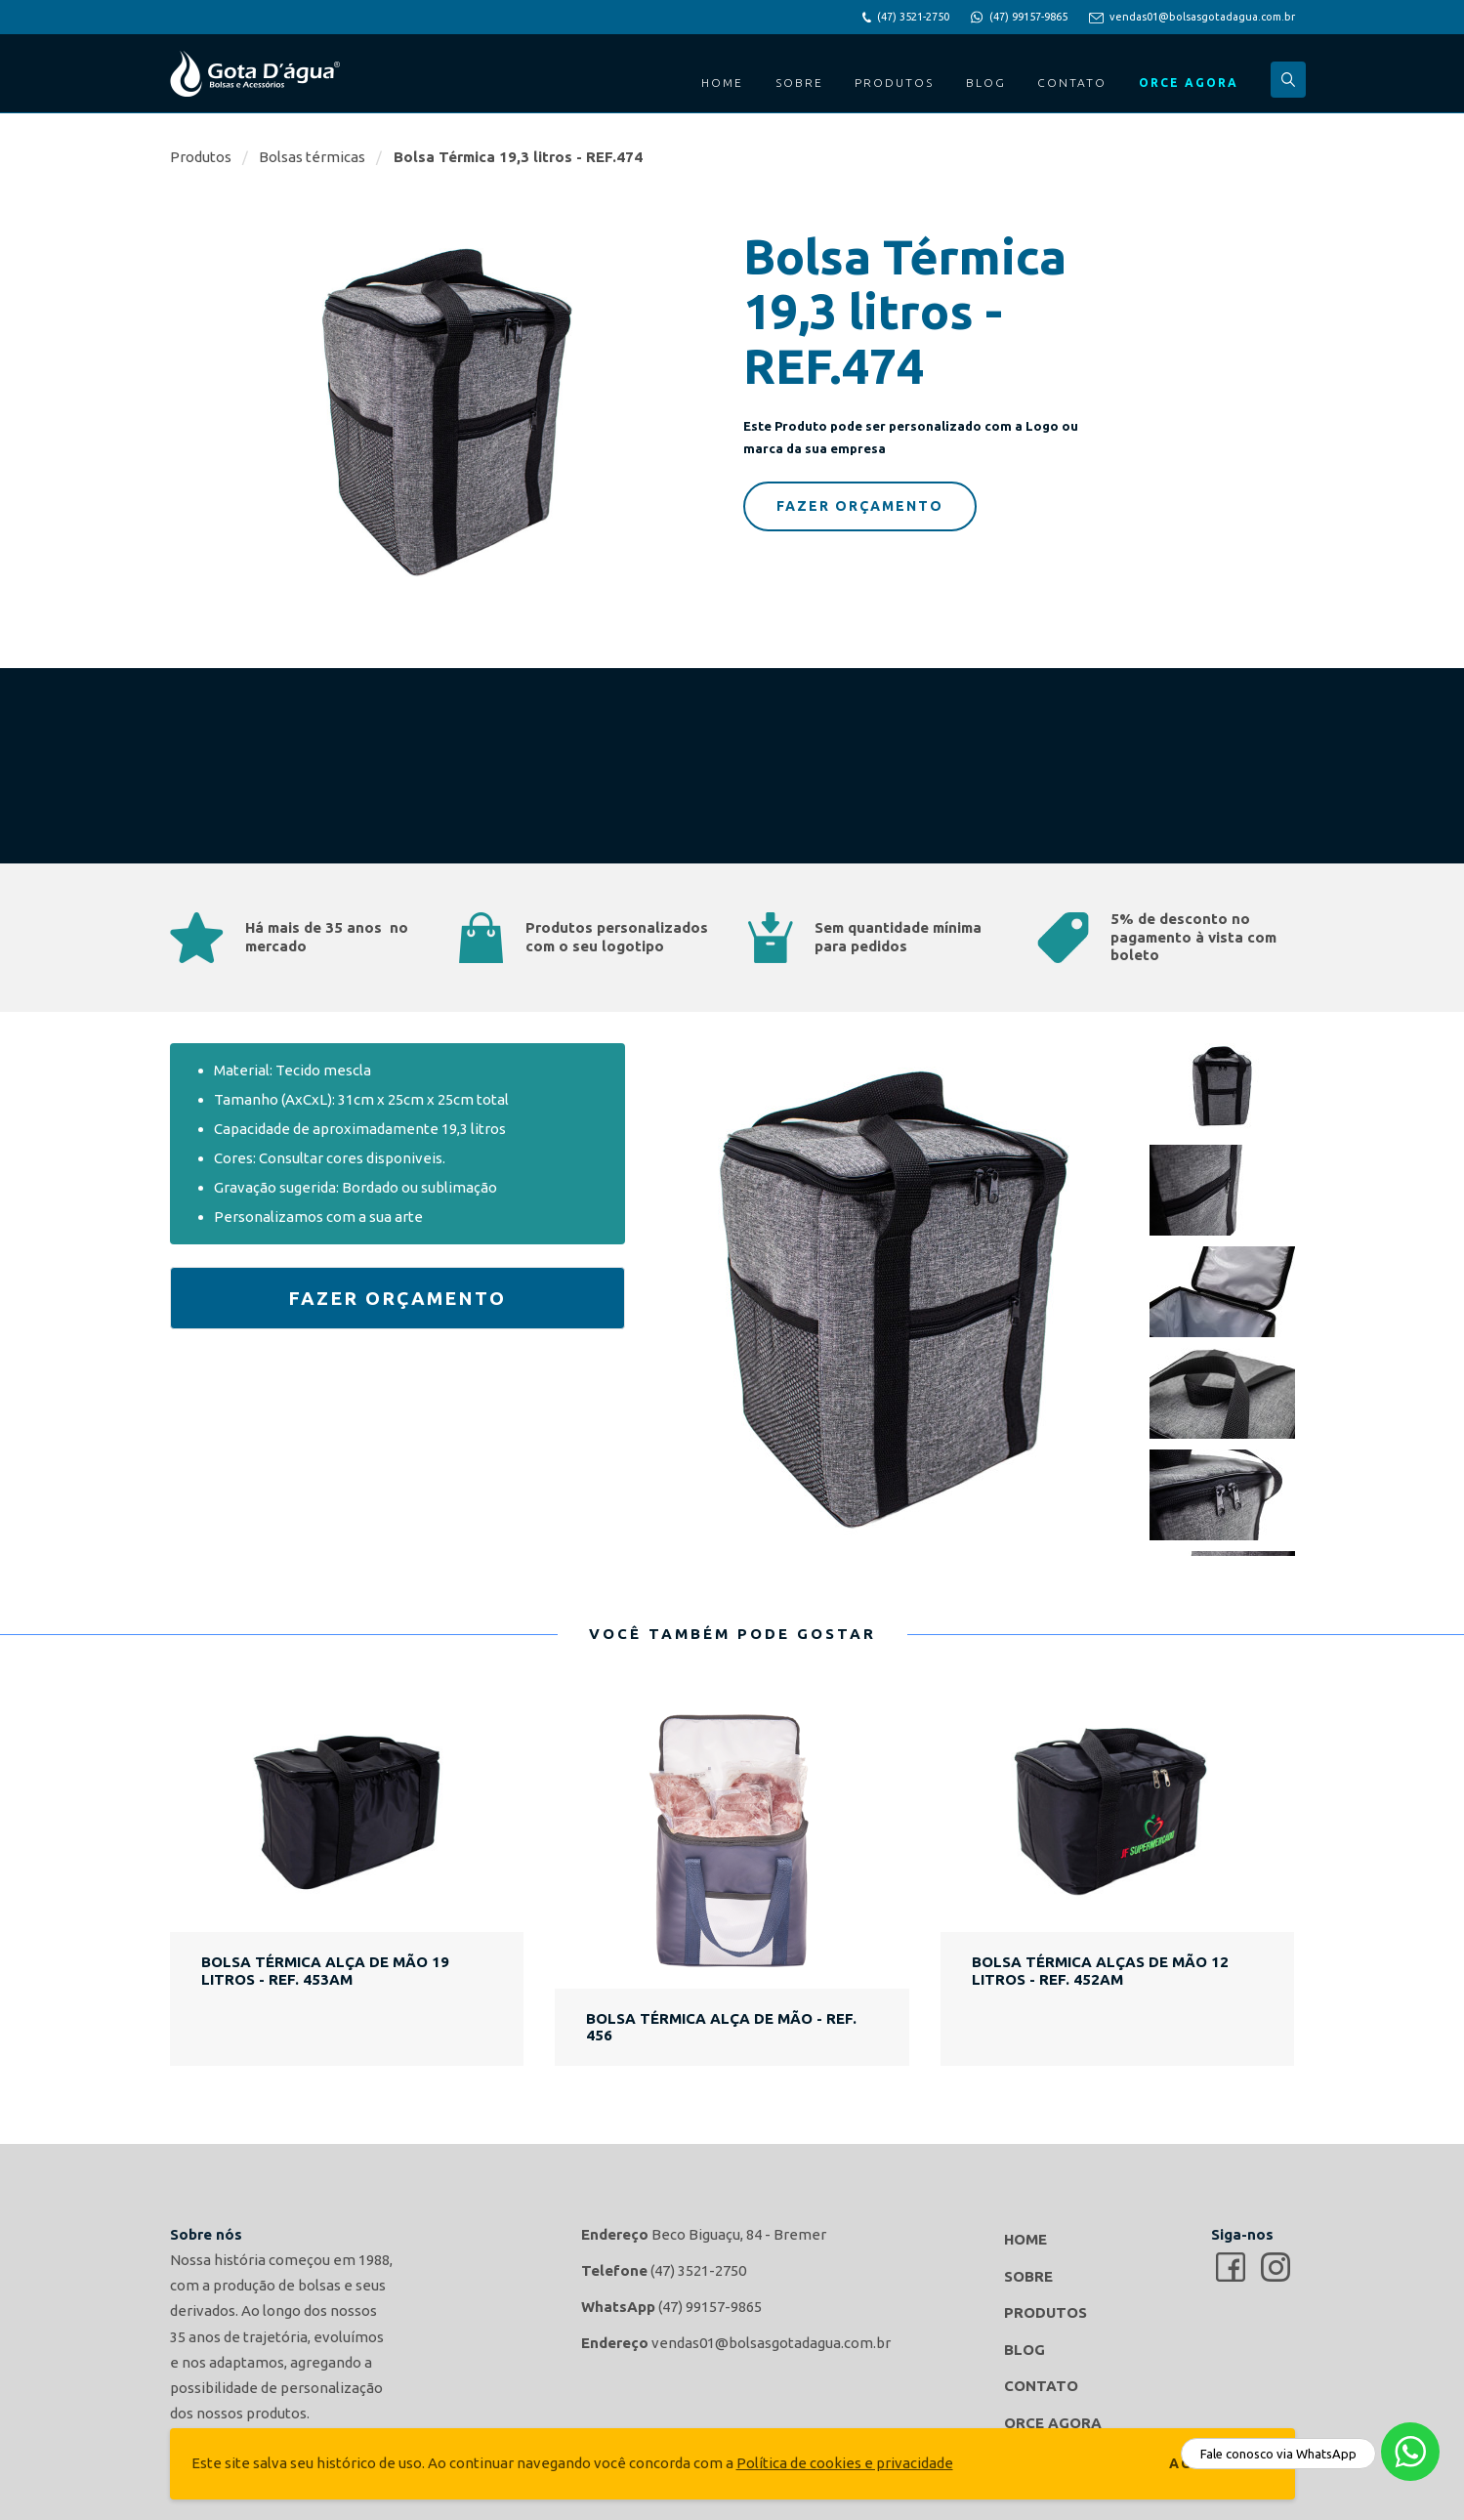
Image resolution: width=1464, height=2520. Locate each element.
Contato (1072, 82)
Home (722, 82)
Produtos (894, 82)
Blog (986, 82)
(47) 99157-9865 (1028, 16)
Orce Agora (1188, 82)
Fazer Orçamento (859, 506)
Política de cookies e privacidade (844, 2463)
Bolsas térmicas (312, 156)
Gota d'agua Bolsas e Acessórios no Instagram (1275, 2267)
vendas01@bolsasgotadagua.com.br (1202, 16)
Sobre (799, 82)
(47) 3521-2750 (913, 16)
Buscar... (1288, 80)
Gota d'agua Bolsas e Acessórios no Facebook (1230, 2267)
